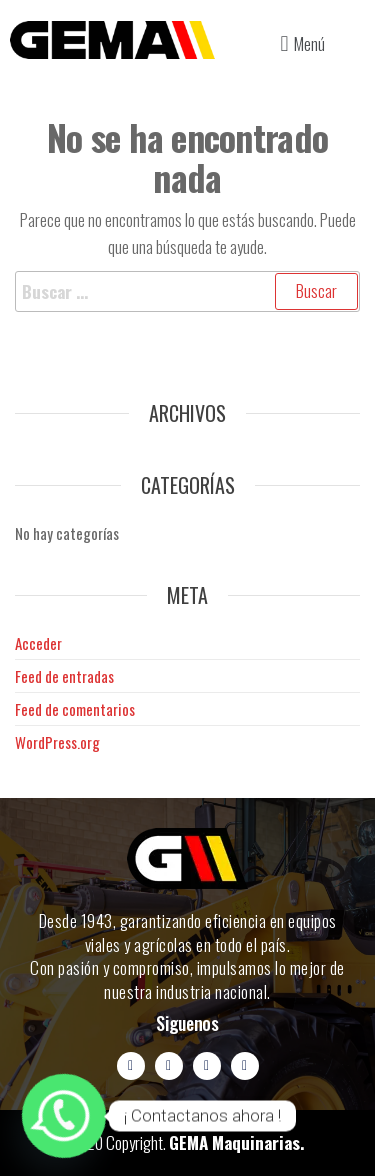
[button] (300, 43)
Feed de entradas (64, 676)
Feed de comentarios (75, 709)
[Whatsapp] (64, 1116)
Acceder (38, 643)
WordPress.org (57, 742)
